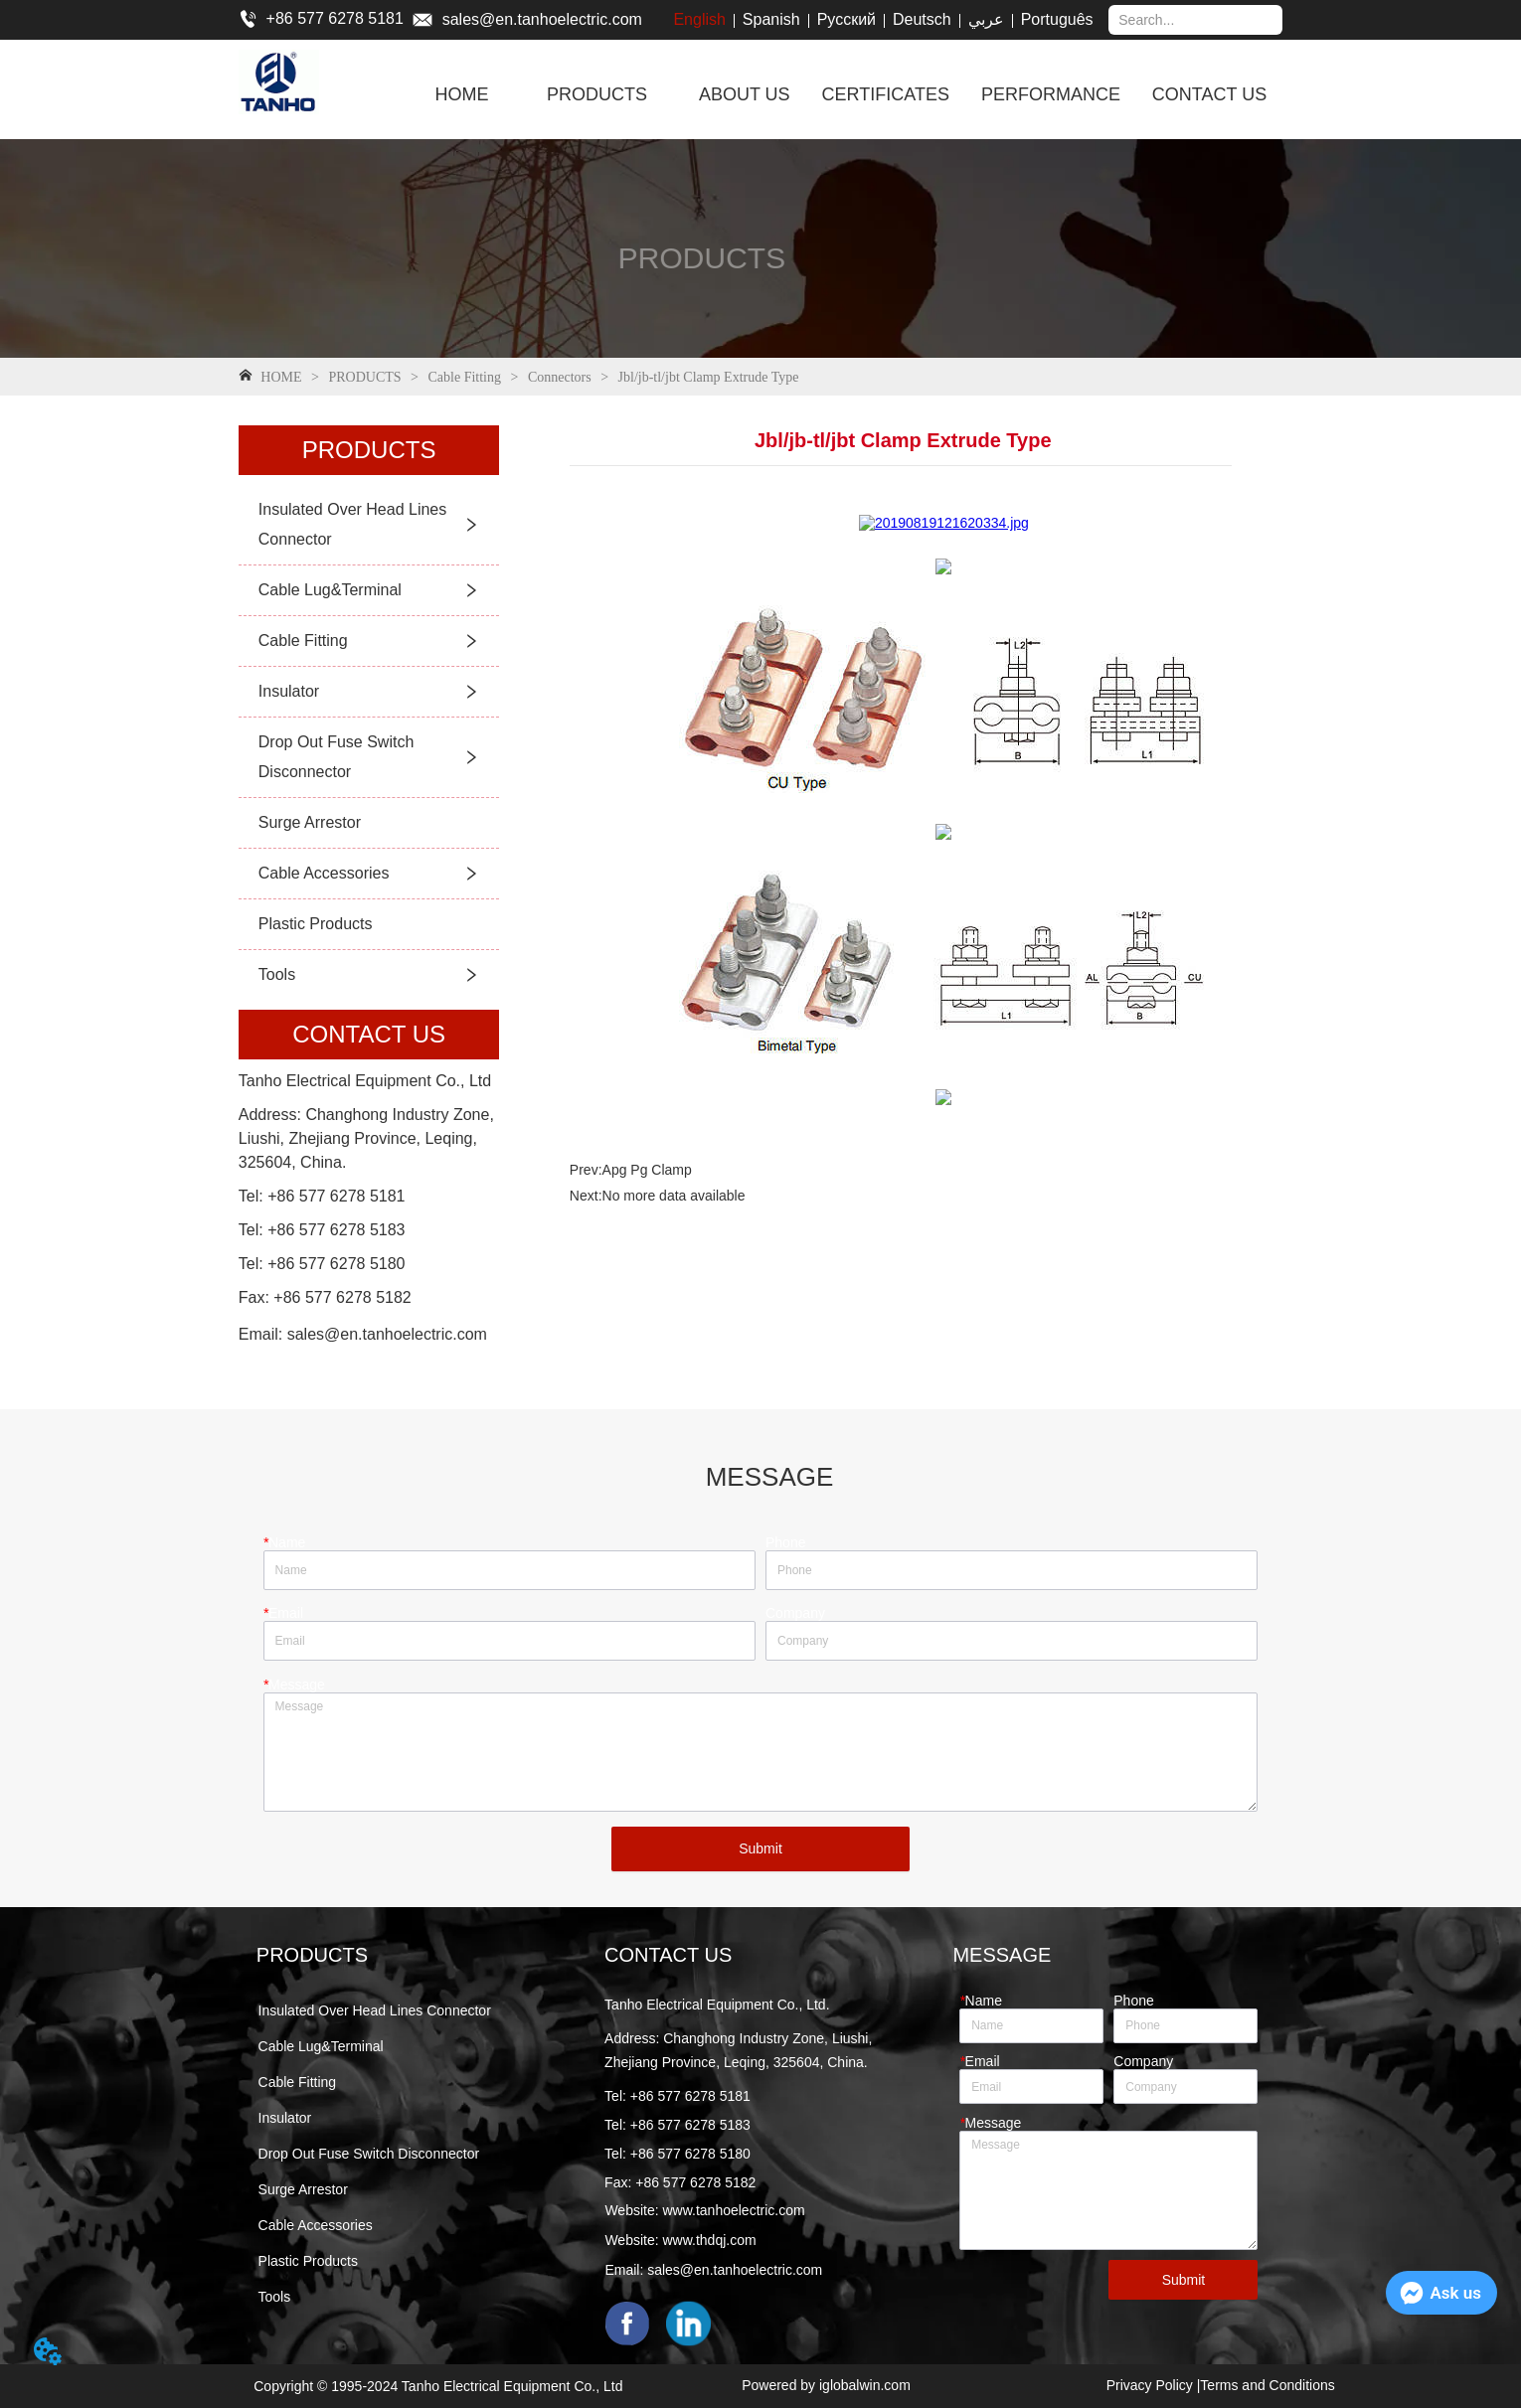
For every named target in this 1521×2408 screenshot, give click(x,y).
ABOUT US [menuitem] (744, 94)
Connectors (559, 377)
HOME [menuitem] (461, 94)
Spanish (771, 19)
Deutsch (922, 19)
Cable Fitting (464, 377)
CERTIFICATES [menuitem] (885, 94)
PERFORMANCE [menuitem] (1050, 94)
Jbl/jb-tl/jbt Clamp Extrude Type (706, 377)
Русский (846, 19)
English (699, 19)
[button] (597, 95)
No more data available (674, 1196)
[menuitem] (597, 94)
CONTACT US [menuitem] (1209, 94)
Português (1057, 19)
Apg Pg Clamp (647, 1170)
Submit (760, 1848)
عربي (986, 19)
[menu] (847, 94)
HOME (281, 377)
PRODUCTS (365, 377)
